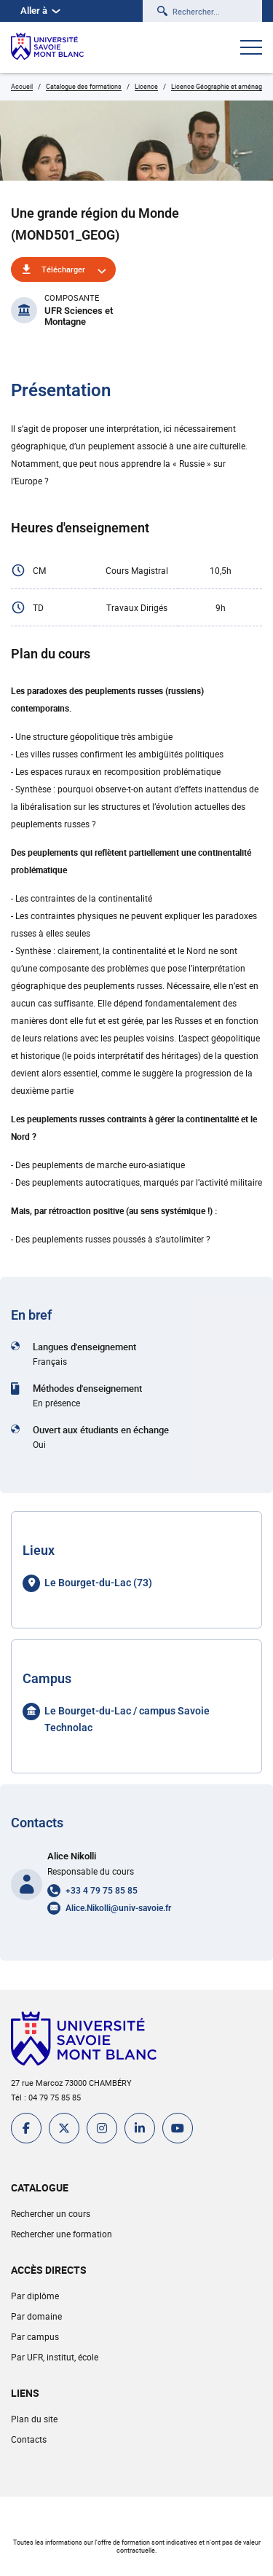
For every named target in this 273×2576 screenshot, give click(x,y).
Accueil (22, 86)
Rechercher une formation (61, 2234)
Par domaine (36, 2316)
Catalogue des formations (84, 86)
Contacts (29, 2439)
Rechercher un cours (50, 2213)
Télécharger (63, 269)
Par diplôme (35, 2295)
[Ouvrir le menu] (251, 49)
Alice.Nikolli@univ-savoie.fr (118, 1908)
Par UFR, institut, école (54, 2357)
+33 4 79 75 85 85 (102, 1891)
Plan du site (34, 2419)
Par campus (35, 2336)
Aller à (40, 10)
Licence (146, 86)
